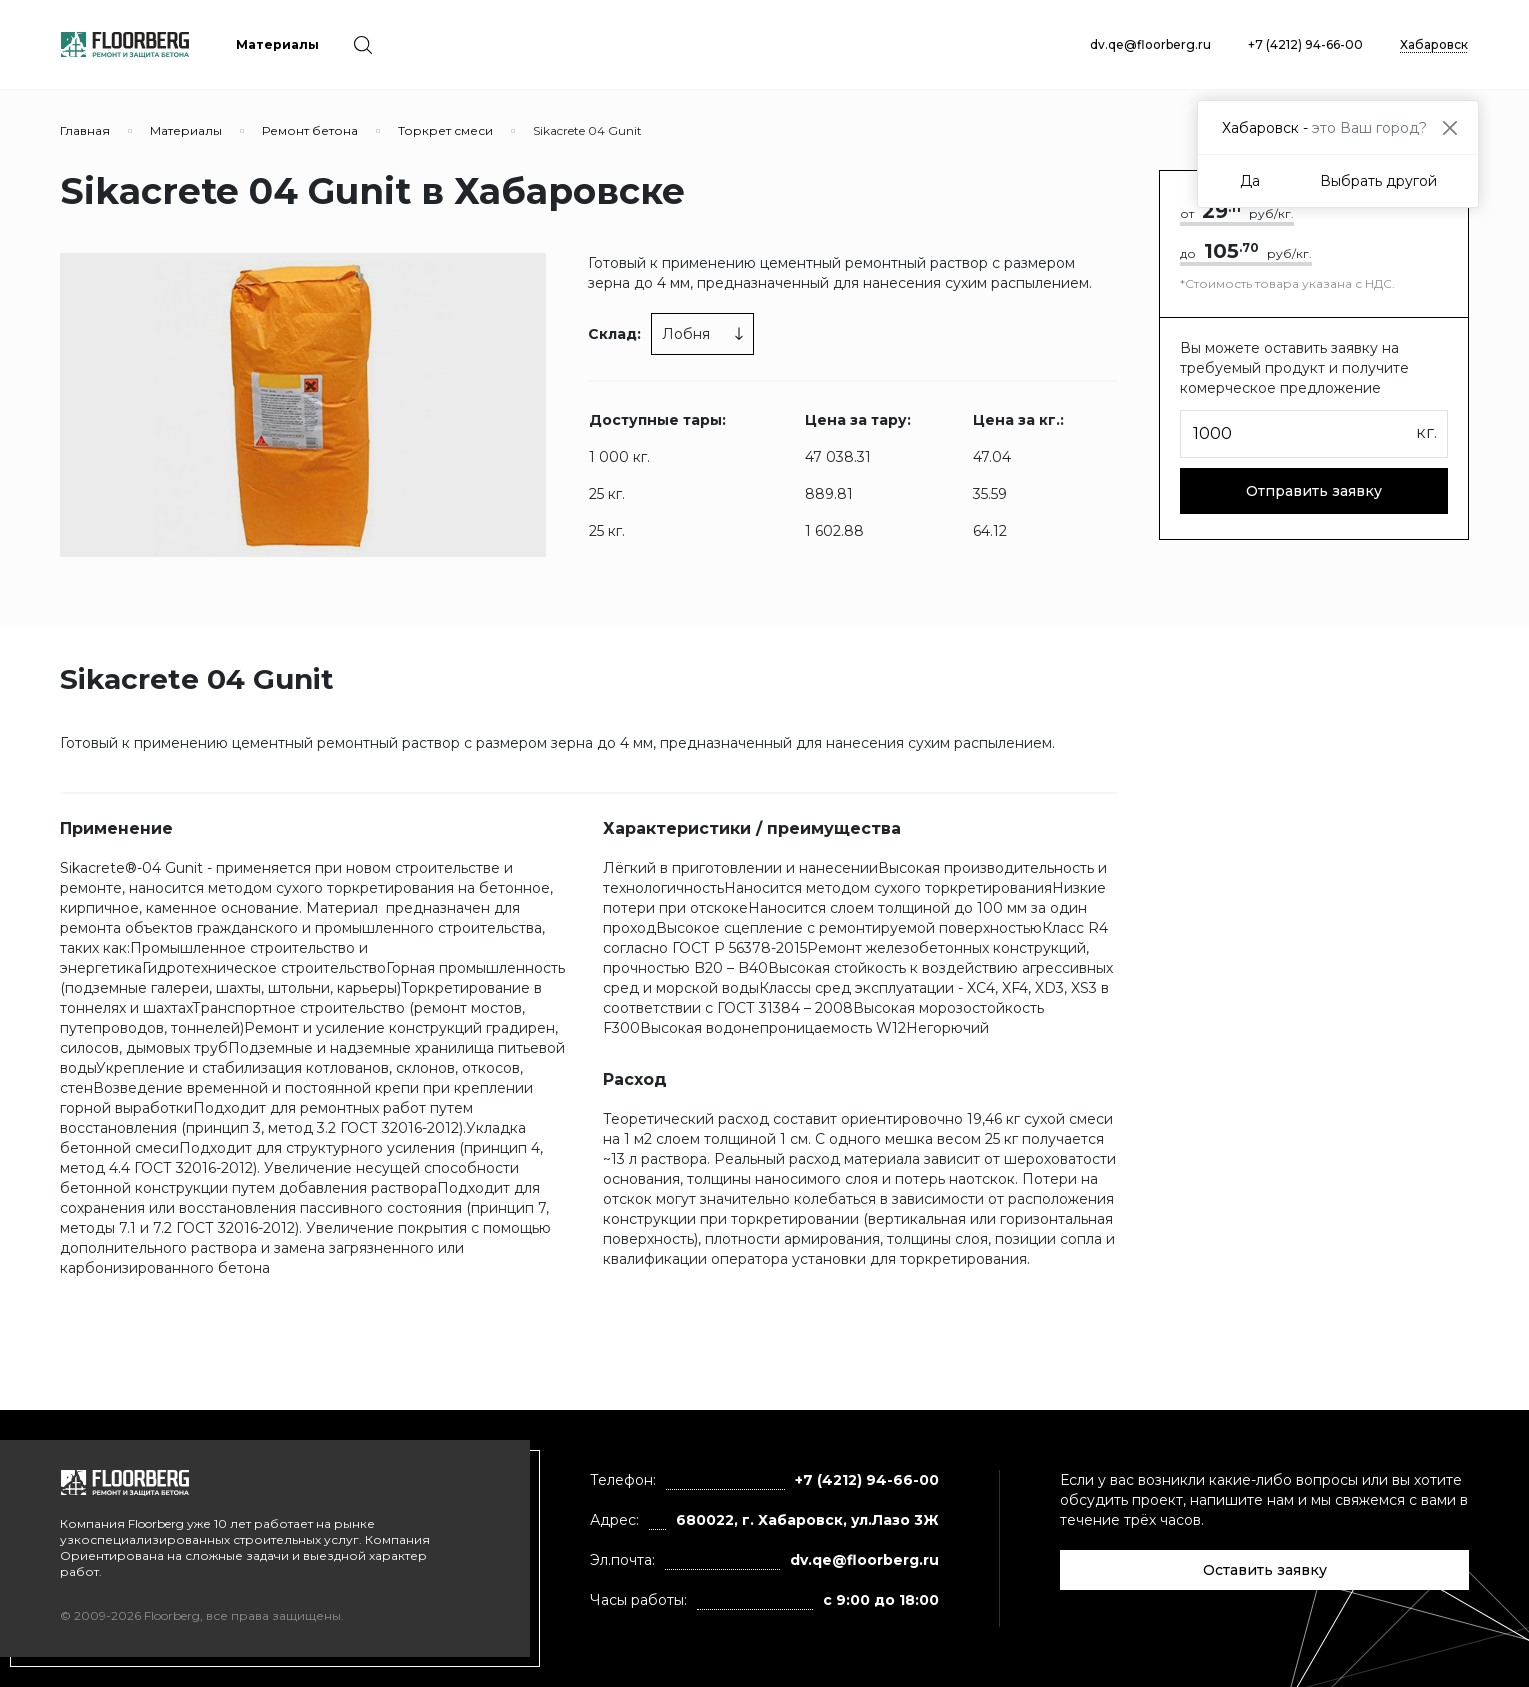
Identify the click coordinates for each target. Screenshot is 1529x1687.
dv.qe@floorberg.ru (1150, 44)
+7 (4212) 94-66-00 (1305, 44)
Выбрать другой (1378, 181)
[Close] (1449, 127)
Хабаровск (1434, 44)
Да (1250, 181)
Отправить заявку (1314, 491)
